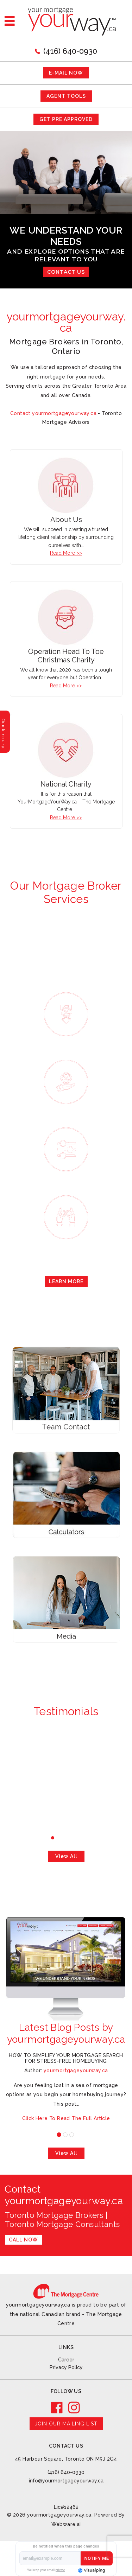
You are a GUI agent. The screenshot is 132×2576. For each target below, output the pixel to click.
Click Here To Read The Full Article (66, 2118)
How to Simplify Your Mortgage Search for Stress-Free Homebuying (66, 2058)
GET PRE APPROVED (66, 119)
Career (66, 2359)
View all (66, 1856)
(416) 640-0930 (70, 51)
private (60, 2570)
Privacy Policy (66, 2367)
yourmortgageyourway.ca (59, 2515)
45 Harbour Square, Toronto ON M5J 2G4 (66, 2459)
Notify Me (96, 2558)
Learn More (66, 1281)
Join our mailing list (66, 2423)
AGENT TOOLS (66, 96)
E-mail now (66, 73)
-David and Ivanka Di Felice (66, 1776)
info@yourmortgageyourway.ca (66, 2480)
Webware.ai (66, 2524)
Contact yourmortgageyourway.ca (53, 413)
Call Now (23, 2240)
